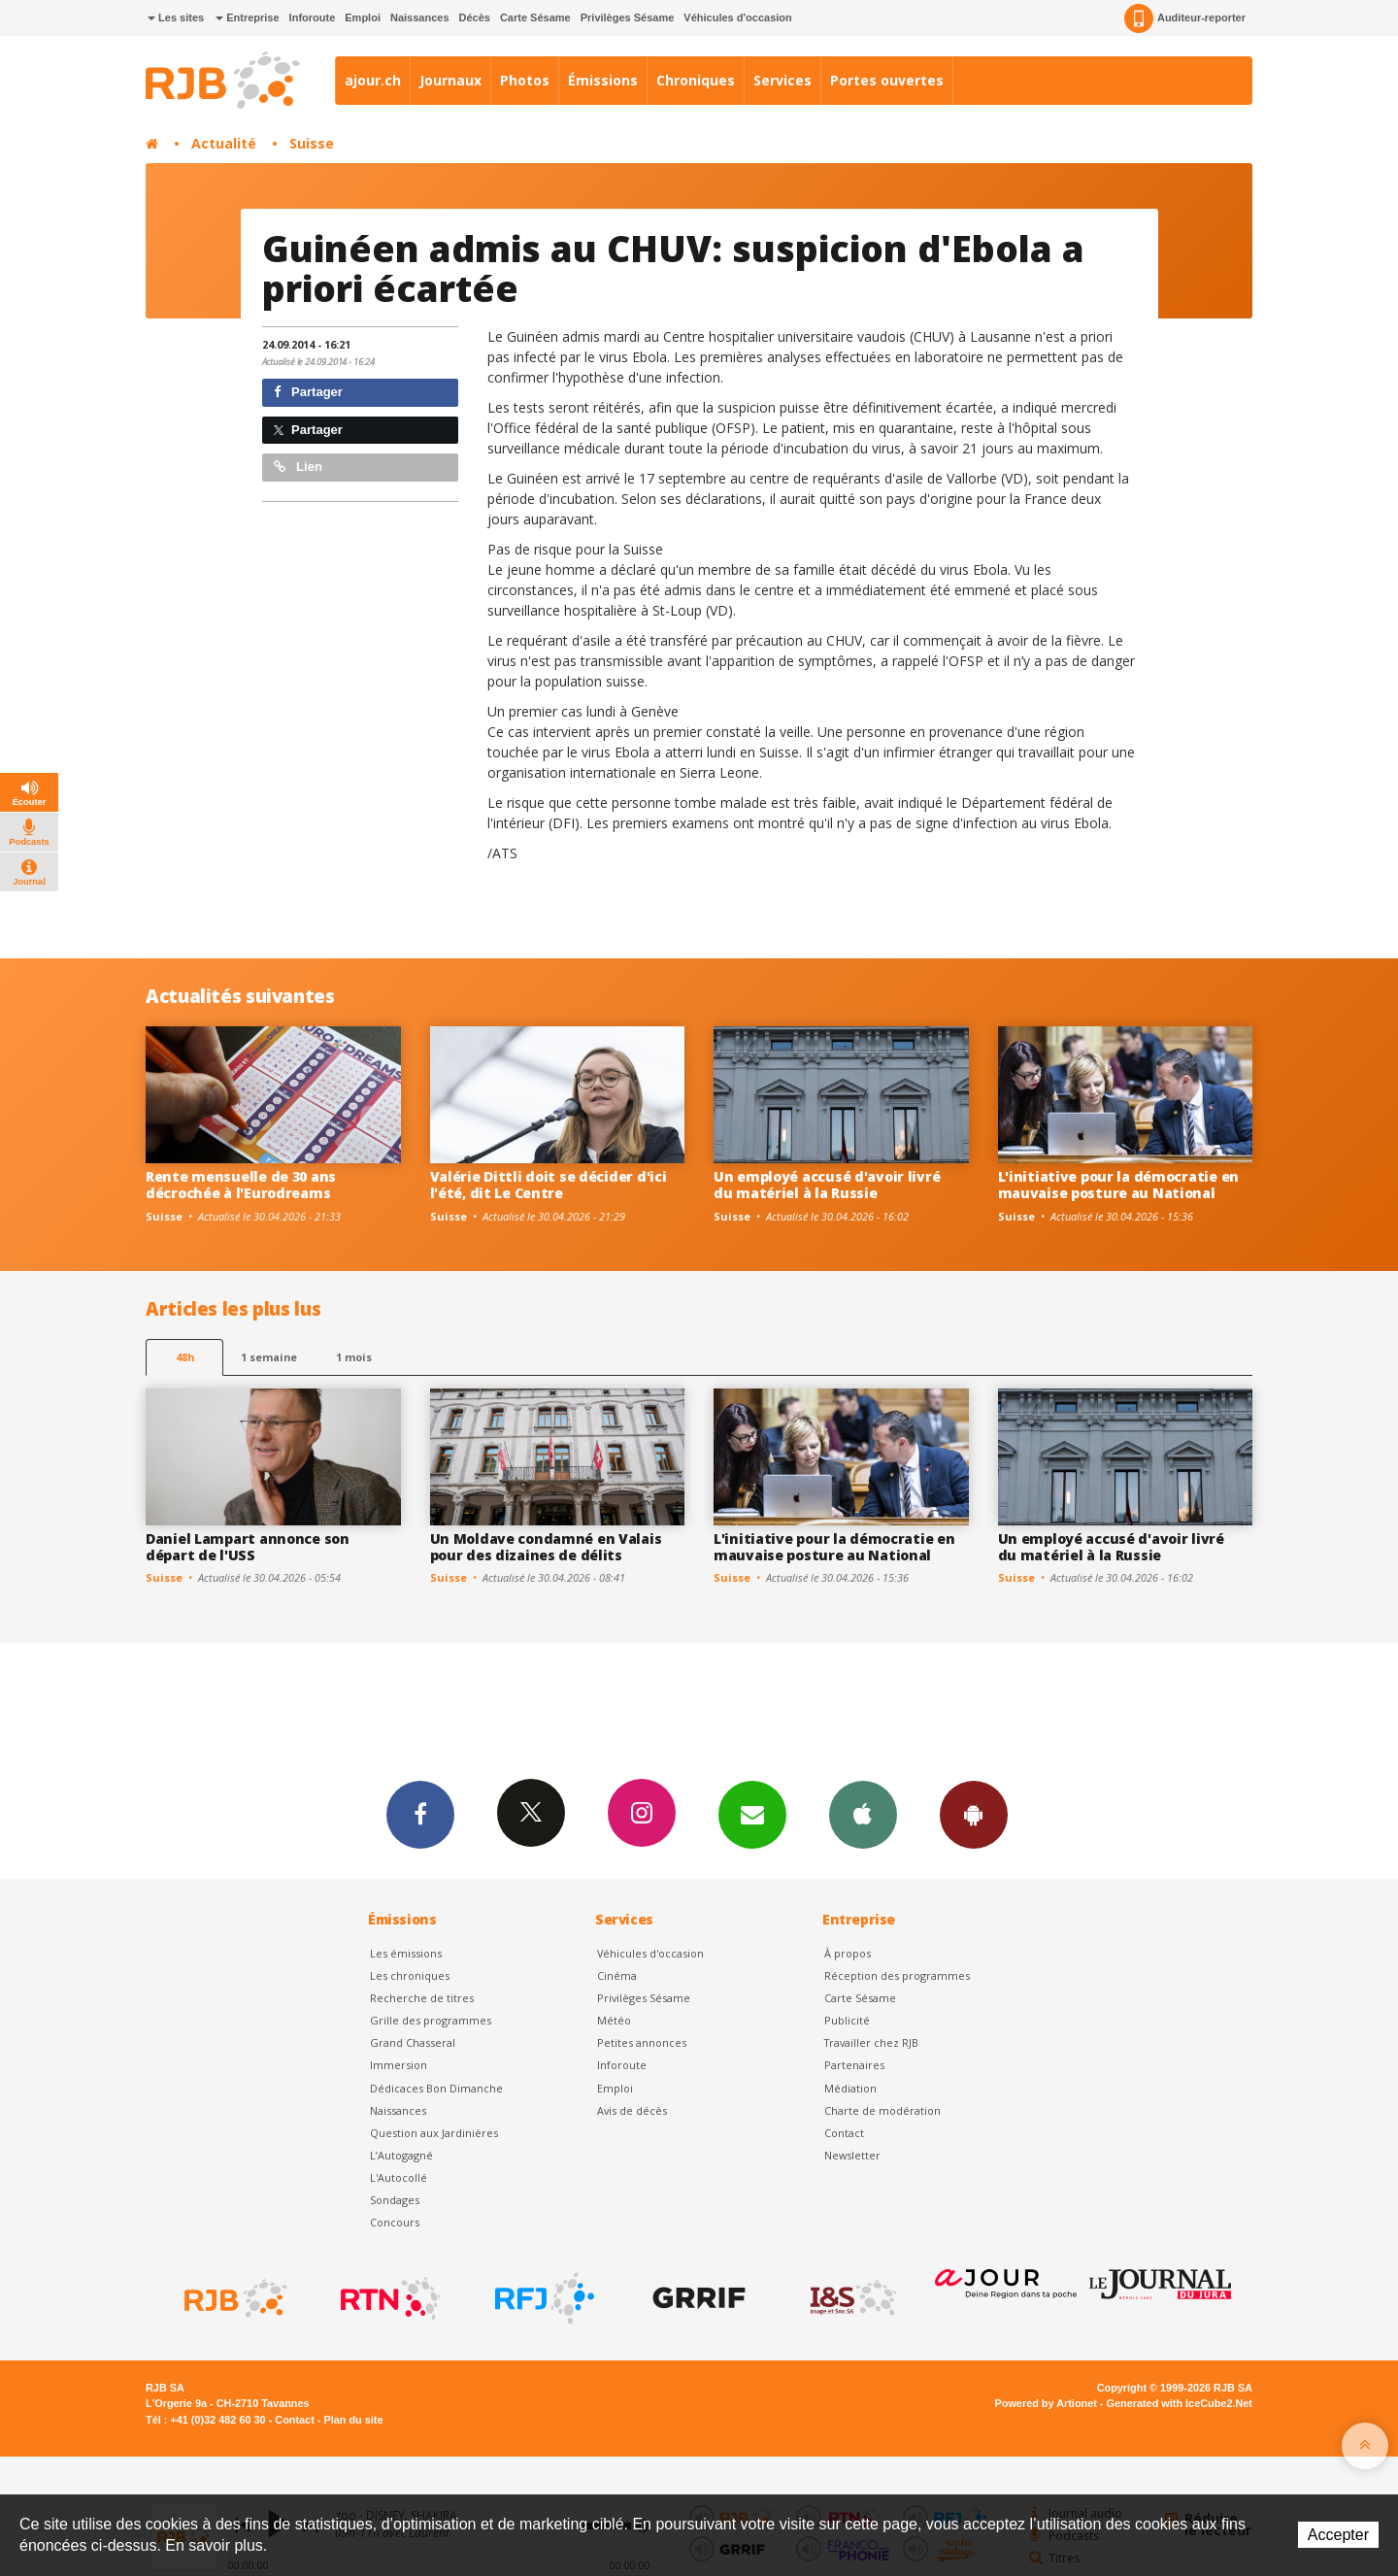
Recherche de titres (422, 1997)
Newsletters (752, 1814)
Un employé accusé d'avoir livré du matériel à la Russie (827, 1184)
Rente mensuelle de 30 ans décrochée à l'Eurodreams (241, 1184)
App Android (974, 1814)
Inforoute (312, 17)
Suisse (311, 143)
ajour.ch (373, 80)
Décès (474, 17)
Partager (308, 392)
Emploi (363, 17)
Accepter (1338, 2534)
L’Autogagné (401, 2155)
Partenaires (854, 2064)
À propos (847, 1953)
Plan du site (353, 2419)
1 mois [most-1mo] (354, 1357)
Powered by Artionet (1046, 2403)
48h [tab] (185, 1357)
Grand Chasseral (412, 2042)
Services (782, 80)
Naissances (419, 17)
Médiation (850, 2088)
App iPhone (863, 1814)
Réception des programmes (897, 1975)
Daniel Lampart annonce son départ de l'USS (248, 1546)
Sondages (394, 2199)
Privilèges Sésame (628, 17)
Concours (394, 2222)
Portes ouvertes (887, 80)
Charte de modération (882, 2110)
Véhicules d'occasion (737, 17)
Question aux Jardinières (434, 2132)
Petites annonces (641, 2042)
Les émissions (406, 1953)
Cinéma (617, 1975)
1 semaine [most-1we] (269, 1357)
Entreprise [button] (247, 17)
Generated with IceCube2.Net (1179, 2403)
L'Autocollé (398, 2177)
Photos (524, 80)
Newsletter (852, 2155)
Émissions (603, 80)
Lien (298, 466)
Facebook (420, 1814)
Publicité (847, 2020)
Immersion (398, 2064)
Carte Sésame (535, 17)
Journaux (450, 80)
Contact (844, 2132)
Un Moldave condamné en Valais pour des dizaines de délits (546, 1546)
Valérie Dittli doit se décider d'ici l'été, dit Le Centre (548, 1184)
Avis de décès (632, 2110)
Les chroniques (409, 1975)
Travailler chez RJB (871, 2042)
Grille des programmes (430, 2020)
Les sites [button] (176, 17)
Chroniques (695, 80)
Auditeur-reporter (1185, 18)
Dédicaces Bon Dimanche (436, 2088)
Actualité (223, 143)
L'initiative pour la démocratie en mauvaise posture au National (1118, 1184)
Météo (614, 2020)
